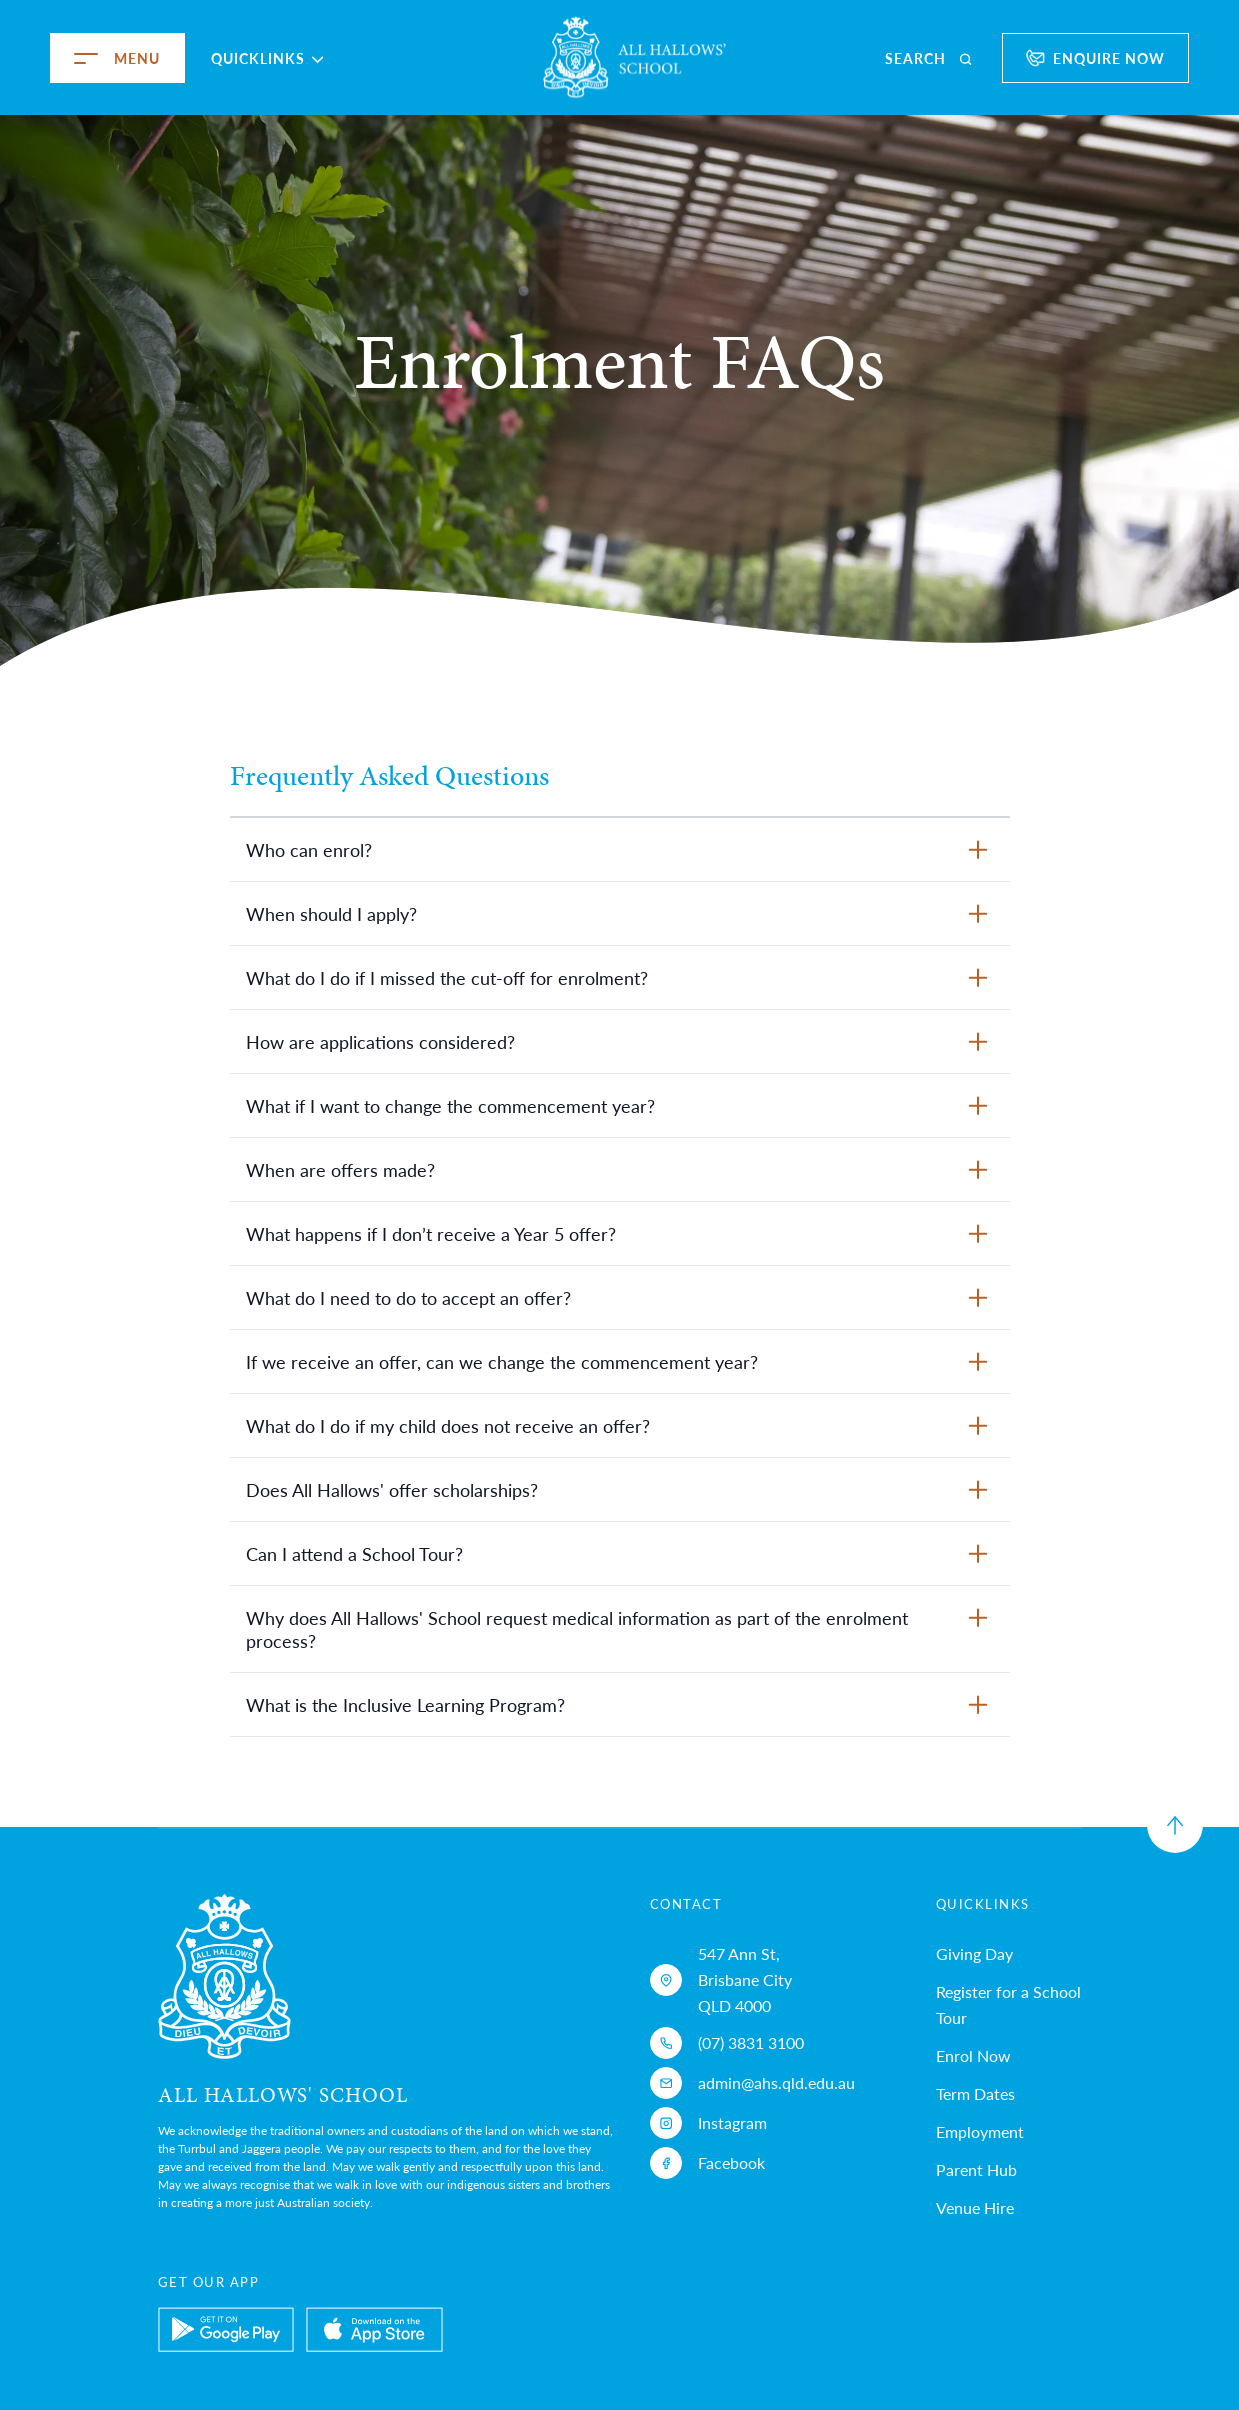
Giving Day (974, 1953)
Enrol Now (973, 2055)
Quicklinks (267, 58)
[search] (930, 58)
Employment (980, 2131)
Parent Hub (976, 2169)
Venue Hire (975, 2207)
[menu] (62, 58)
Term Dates (975, 2093)
